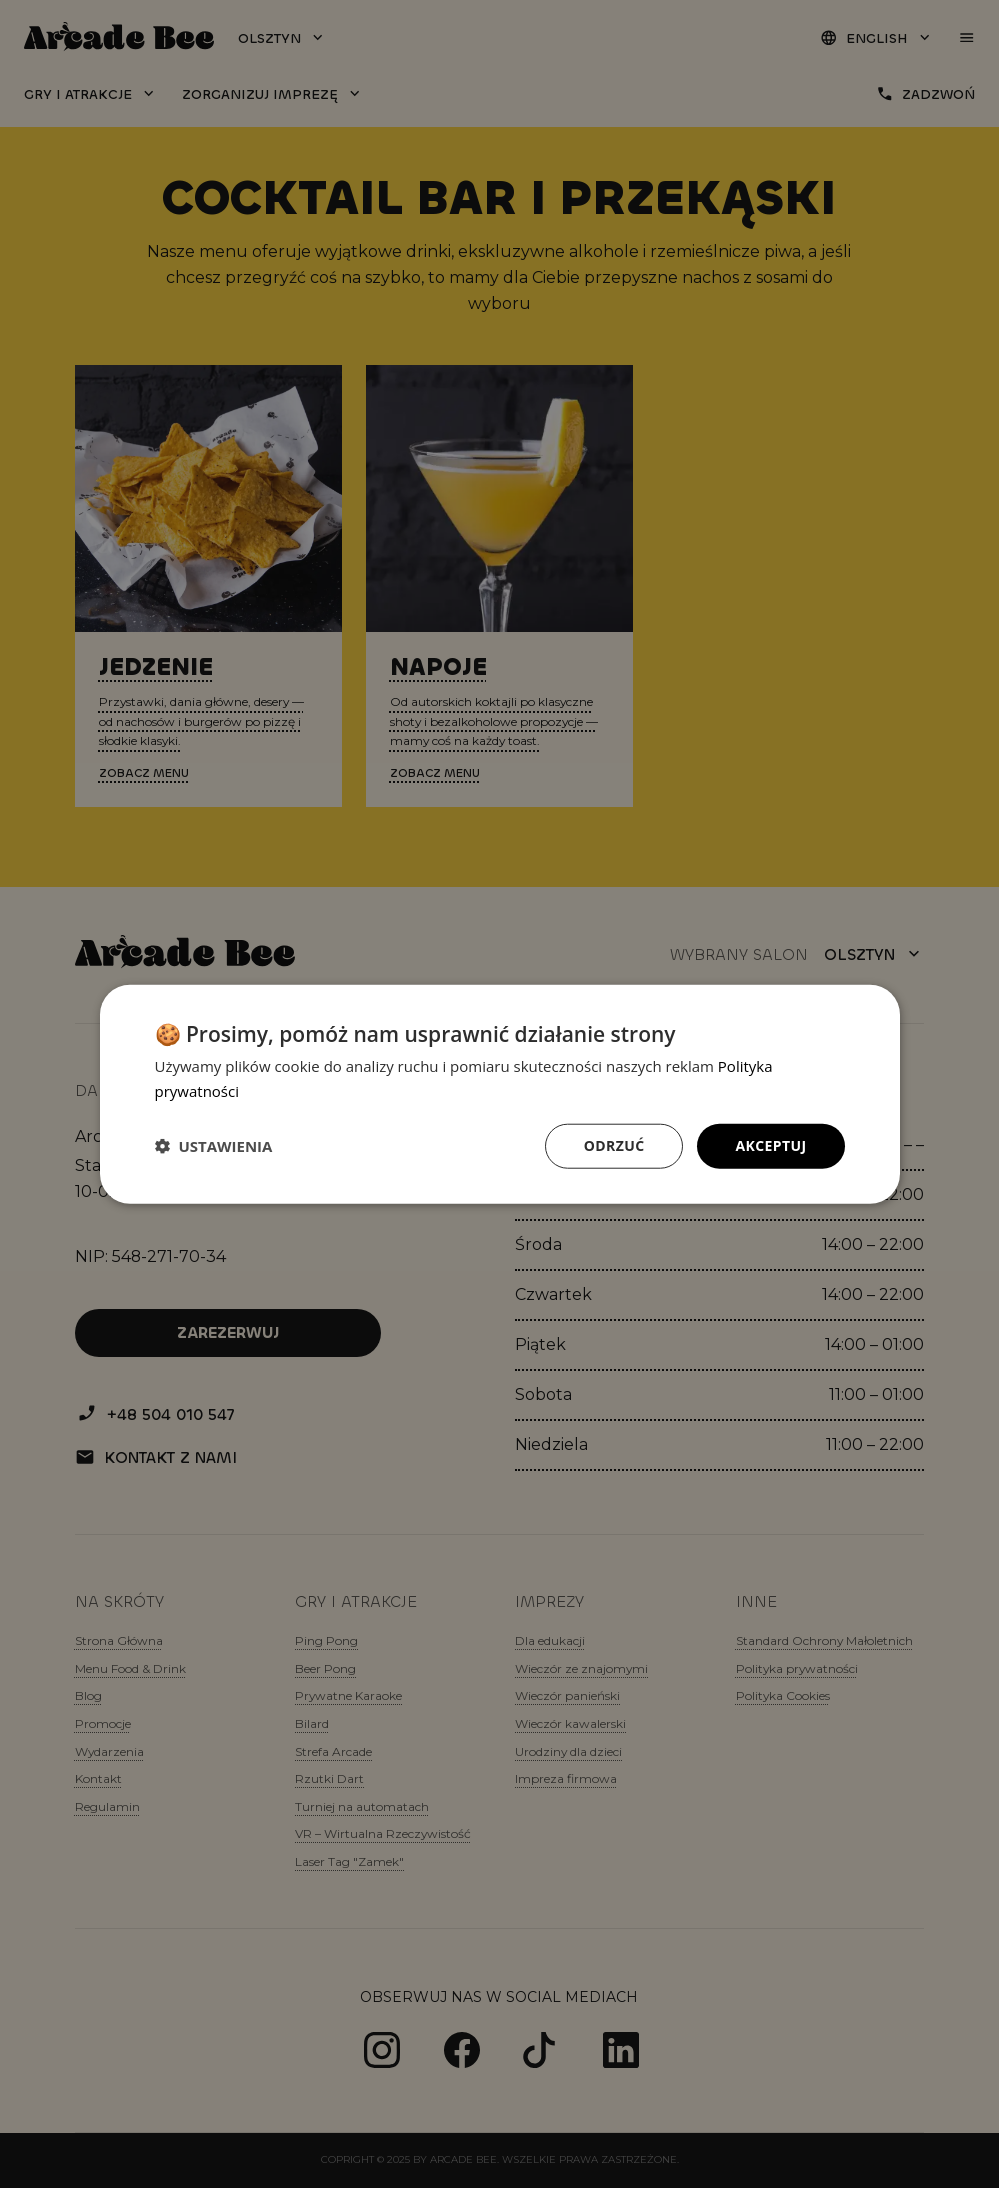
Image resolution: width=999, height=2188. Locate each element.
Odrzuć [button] (614, 1145)
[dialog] (500, 1094)
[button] (214, 1146)
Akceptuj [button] (770, 1145)
